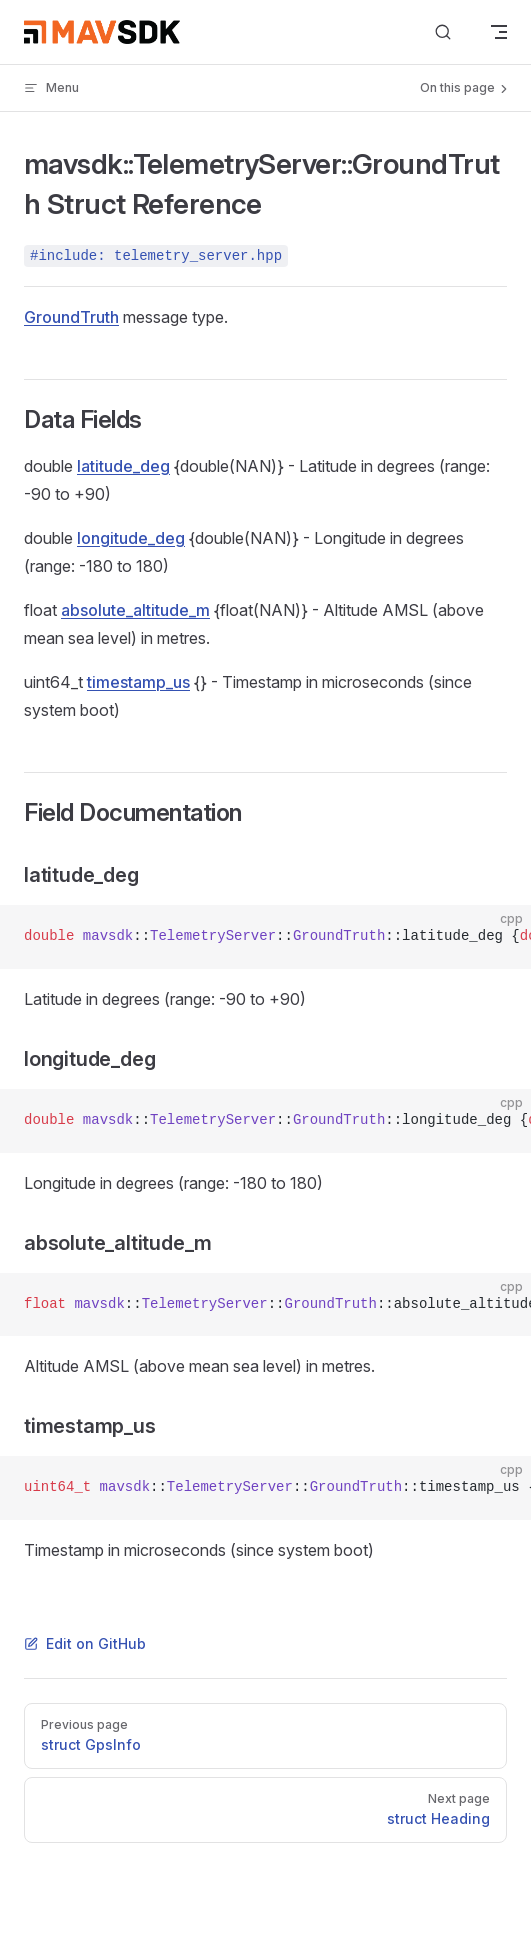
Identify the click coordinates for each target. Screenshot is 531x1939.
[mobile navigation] (499, 32)
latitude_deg (123, 466)
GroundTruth (71, 317)
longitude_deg (131, 538)
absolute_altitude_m (135, 610)
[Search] (443, 32)
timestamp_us (138, 682)
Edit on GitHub (85, 1643)
